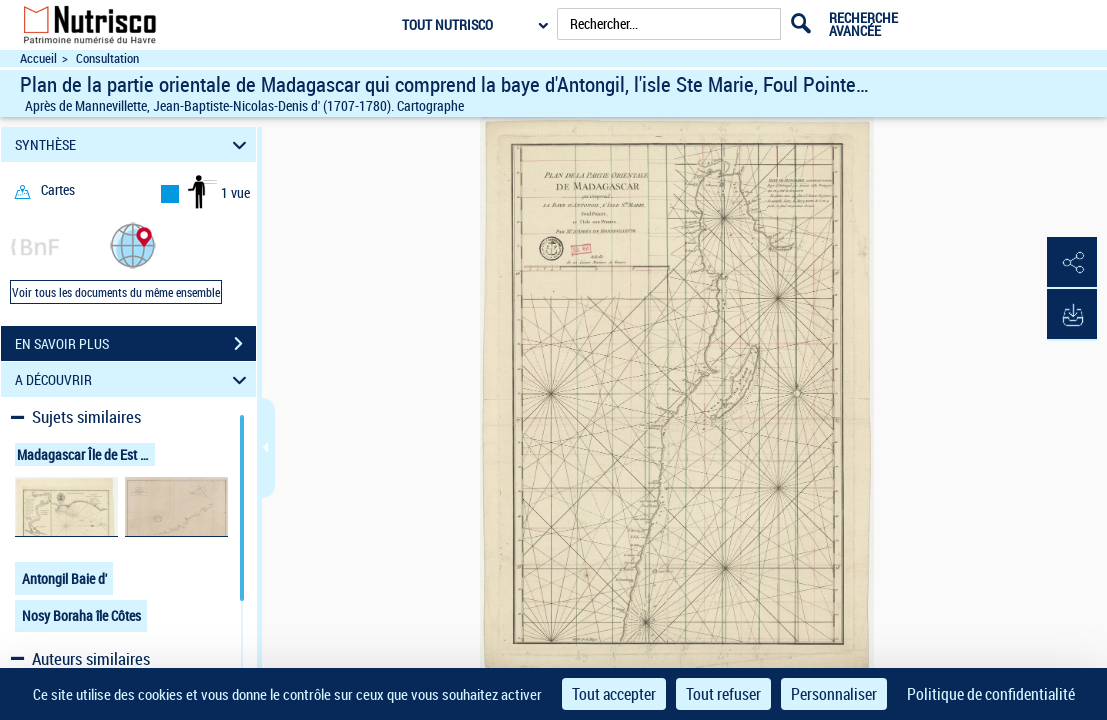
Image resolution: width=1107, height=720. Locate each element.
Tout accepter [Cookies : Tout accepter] (614, 694)
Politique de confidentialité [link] (991, 694)
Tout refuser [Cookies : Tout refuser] (723, 694)
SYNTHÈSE (133, 144)
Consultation (107, 58)
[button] (133, 244)
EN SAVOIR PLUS (135, 344)
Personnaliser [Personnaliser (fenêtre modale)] (834, 694)
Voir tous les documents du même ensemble (116, 292)
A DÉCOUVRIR (133, 379)
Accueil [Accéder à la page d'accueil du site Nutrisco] (38, 58)
